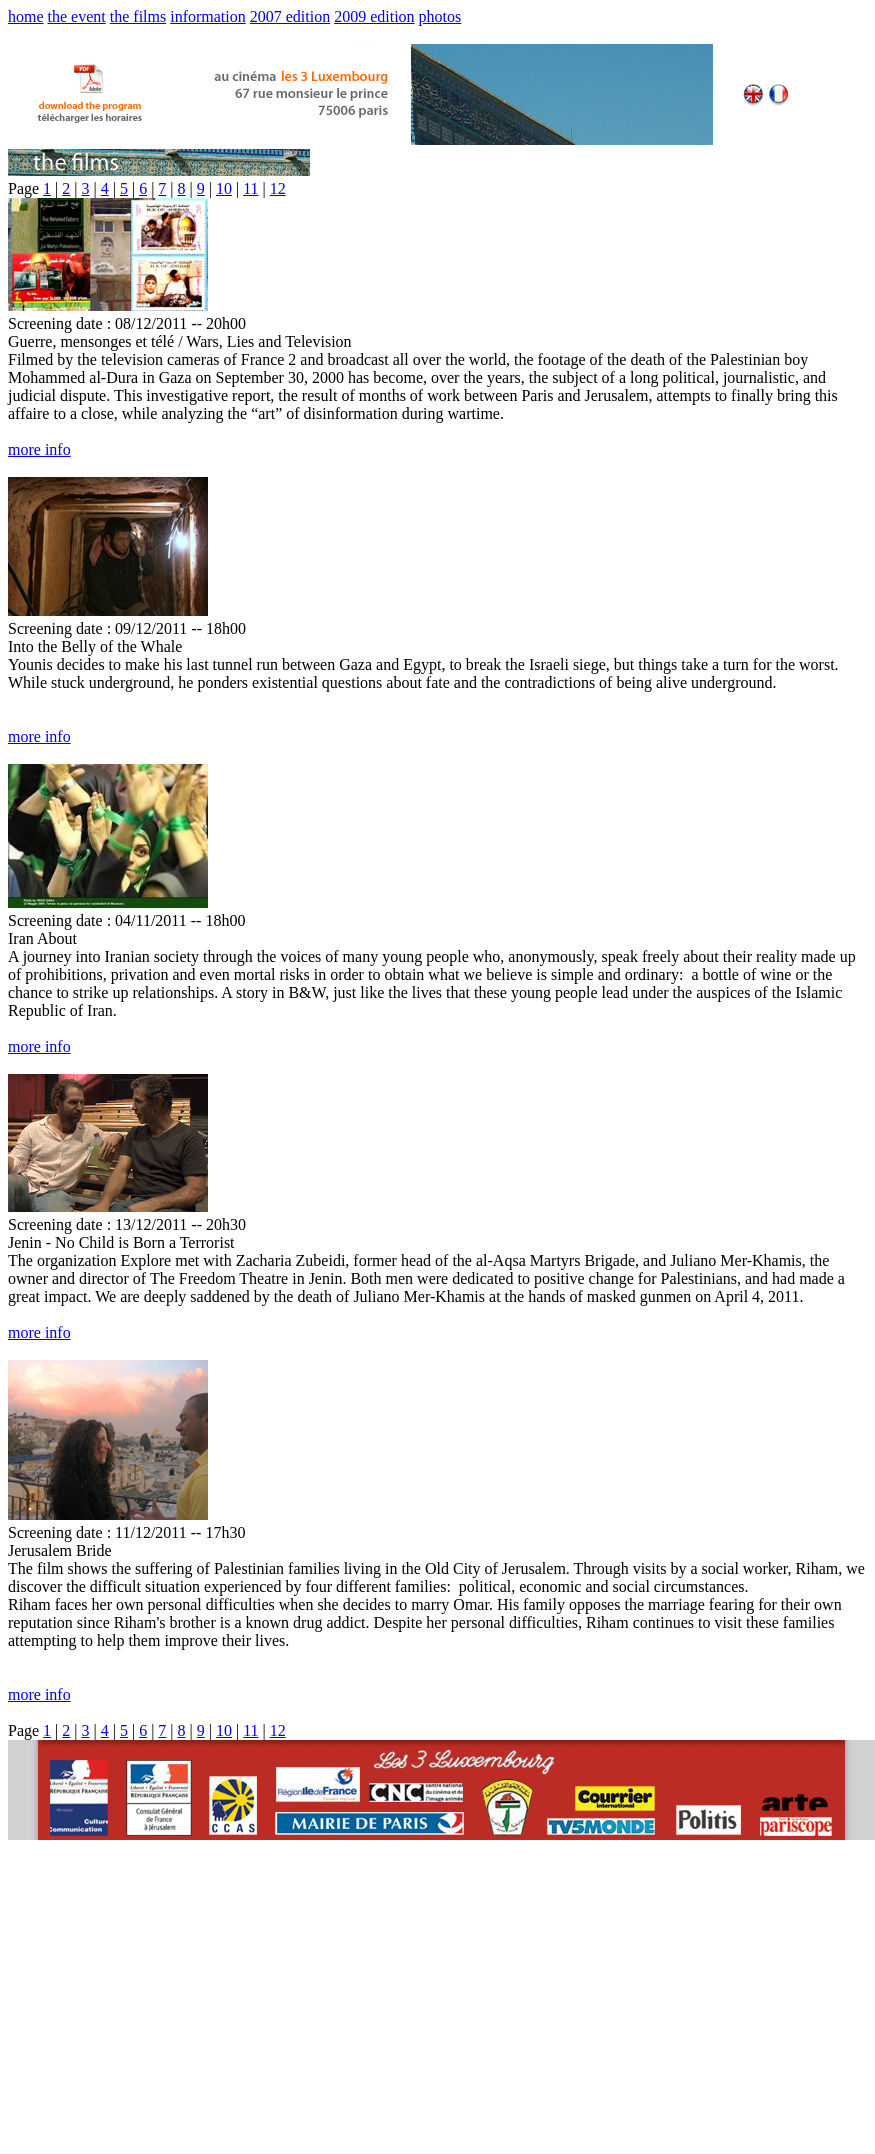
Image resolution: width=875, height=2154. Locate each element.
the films (138, 16)
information (208, 16)
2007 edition (290, 16)
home (26, 16)
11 (250, 188)
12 (278, 188)
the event (77, 16)
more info (39, 449)
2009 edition (374, 16)
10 (224, 188)
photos (440, 16)
